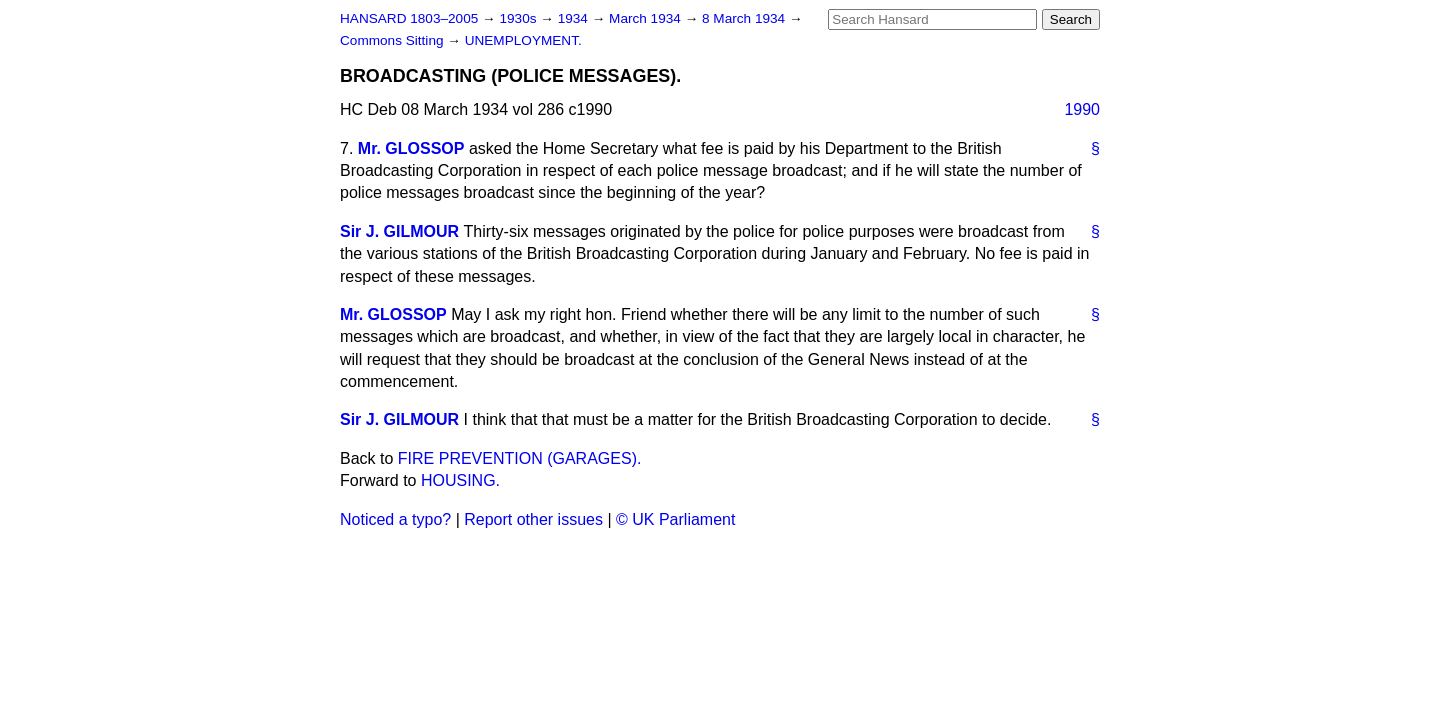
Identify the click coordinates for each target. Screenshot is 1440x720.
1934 (575, 18)
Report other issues (533, 519)
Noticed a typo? (395, 519)
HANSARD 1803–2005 (409, 18)
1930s (519, 18)
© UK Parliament (675, 519)
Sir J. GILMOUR (399, 231)
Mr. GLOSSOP (411, 148)
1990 (1082, 109)
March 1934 (647, 18)
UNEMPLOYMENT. (523, 40)
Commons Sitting (393, 40)
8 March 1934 (745, 18)
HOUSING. (460, 480)
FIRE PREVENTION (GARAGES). (520, 458)
